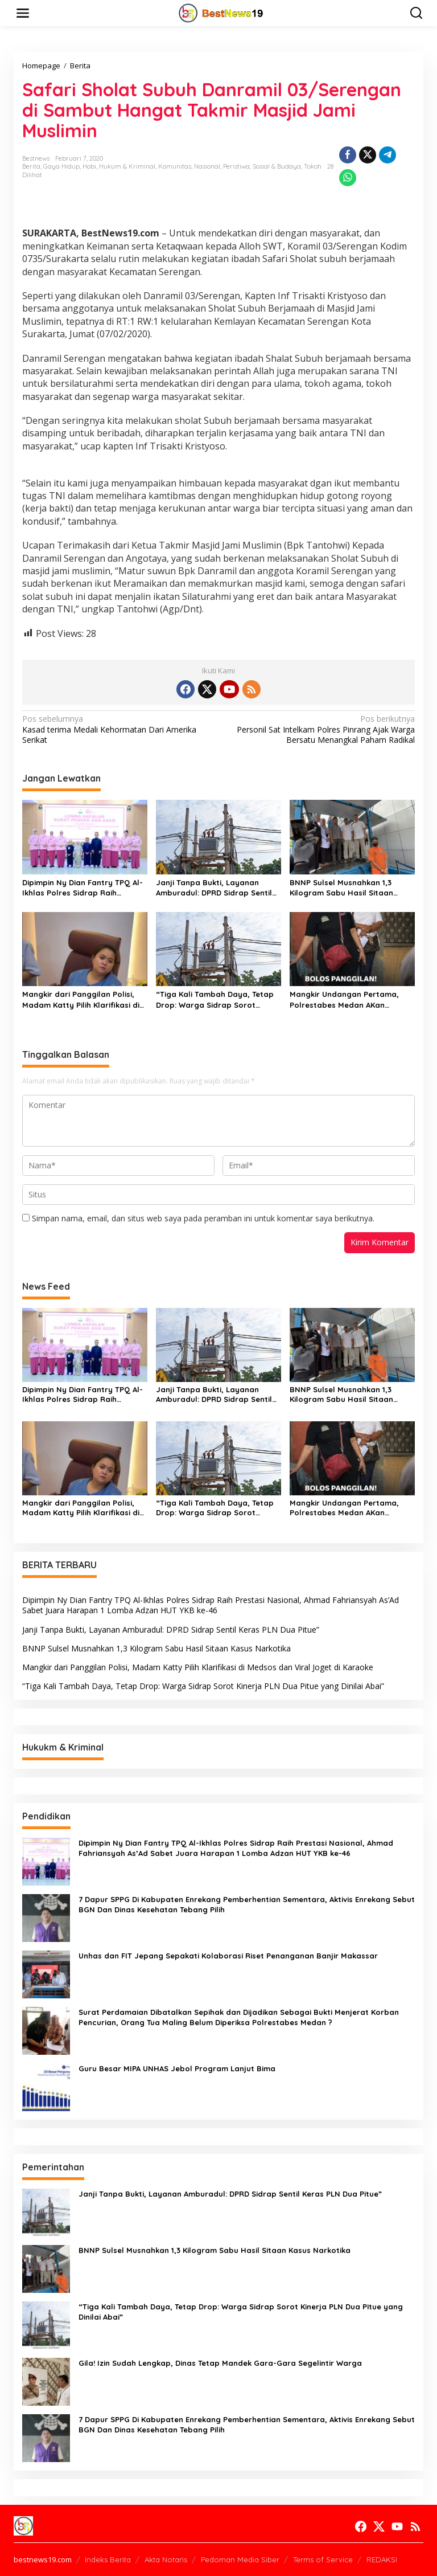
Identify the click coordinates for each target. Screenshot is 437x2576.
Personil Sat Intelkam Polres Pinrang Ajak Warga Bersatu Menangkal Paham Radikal (320, 729)
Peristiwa (236, 166)
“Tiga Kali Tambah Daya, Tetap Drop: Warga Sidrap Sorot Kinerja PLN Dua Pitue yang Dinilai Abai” (215, 999)
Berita (31, 166)
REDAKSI (381, 2559)
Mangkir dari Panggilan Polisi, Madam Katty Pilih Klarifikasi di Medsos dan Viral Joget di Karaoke (80, 999)
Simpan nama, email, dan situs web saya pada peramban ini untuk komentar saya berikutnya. (203, 1218)
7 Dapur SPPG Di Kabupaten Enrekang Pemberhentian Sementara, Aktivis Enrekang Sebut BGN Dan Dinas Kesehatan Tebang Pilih (247, 1904)
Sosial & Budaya (277, 166)
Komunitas (174, 166)
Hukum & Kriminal (127, 166)
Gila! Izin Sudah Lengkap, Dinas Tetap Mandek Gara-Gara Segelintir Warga (220, 2363)
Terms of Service (323, 2559)
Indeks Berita (108, 2559)
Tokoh (312, 166)
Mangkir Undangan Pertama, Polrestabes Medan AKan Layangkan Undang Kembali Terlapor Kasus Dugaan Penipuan (344, 999)
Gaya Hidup (61, 166)
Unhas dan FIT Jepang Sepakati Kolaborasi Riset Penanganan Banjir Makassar (228, 1955)
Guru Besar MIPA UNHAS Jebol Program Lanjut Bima (177, 2068)
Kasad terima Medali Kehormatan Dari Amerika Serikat (116, 729)
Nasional (207, 166)
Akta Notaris (166, 2559)
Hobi (89, 166)
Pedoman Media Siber (240, 2559)
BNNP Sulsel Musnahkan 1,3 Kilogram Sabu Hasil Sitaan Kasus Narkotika (341, 888)
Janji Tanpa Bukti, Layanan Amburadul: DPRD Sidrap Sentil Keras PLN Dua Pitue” (214, 888)
